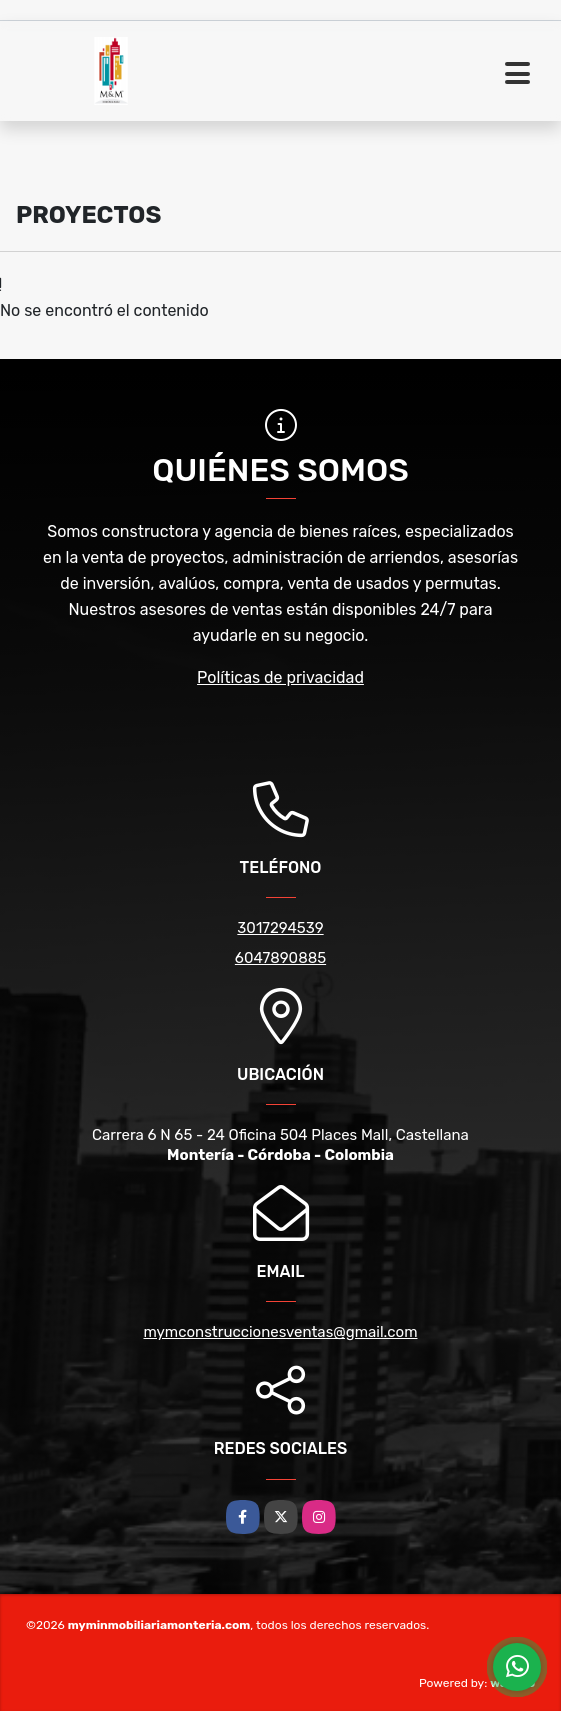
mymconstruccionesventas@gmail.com (281, 1332)
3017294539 (280, 928)
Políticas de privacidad (280, 677)
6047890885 (280, 958)
